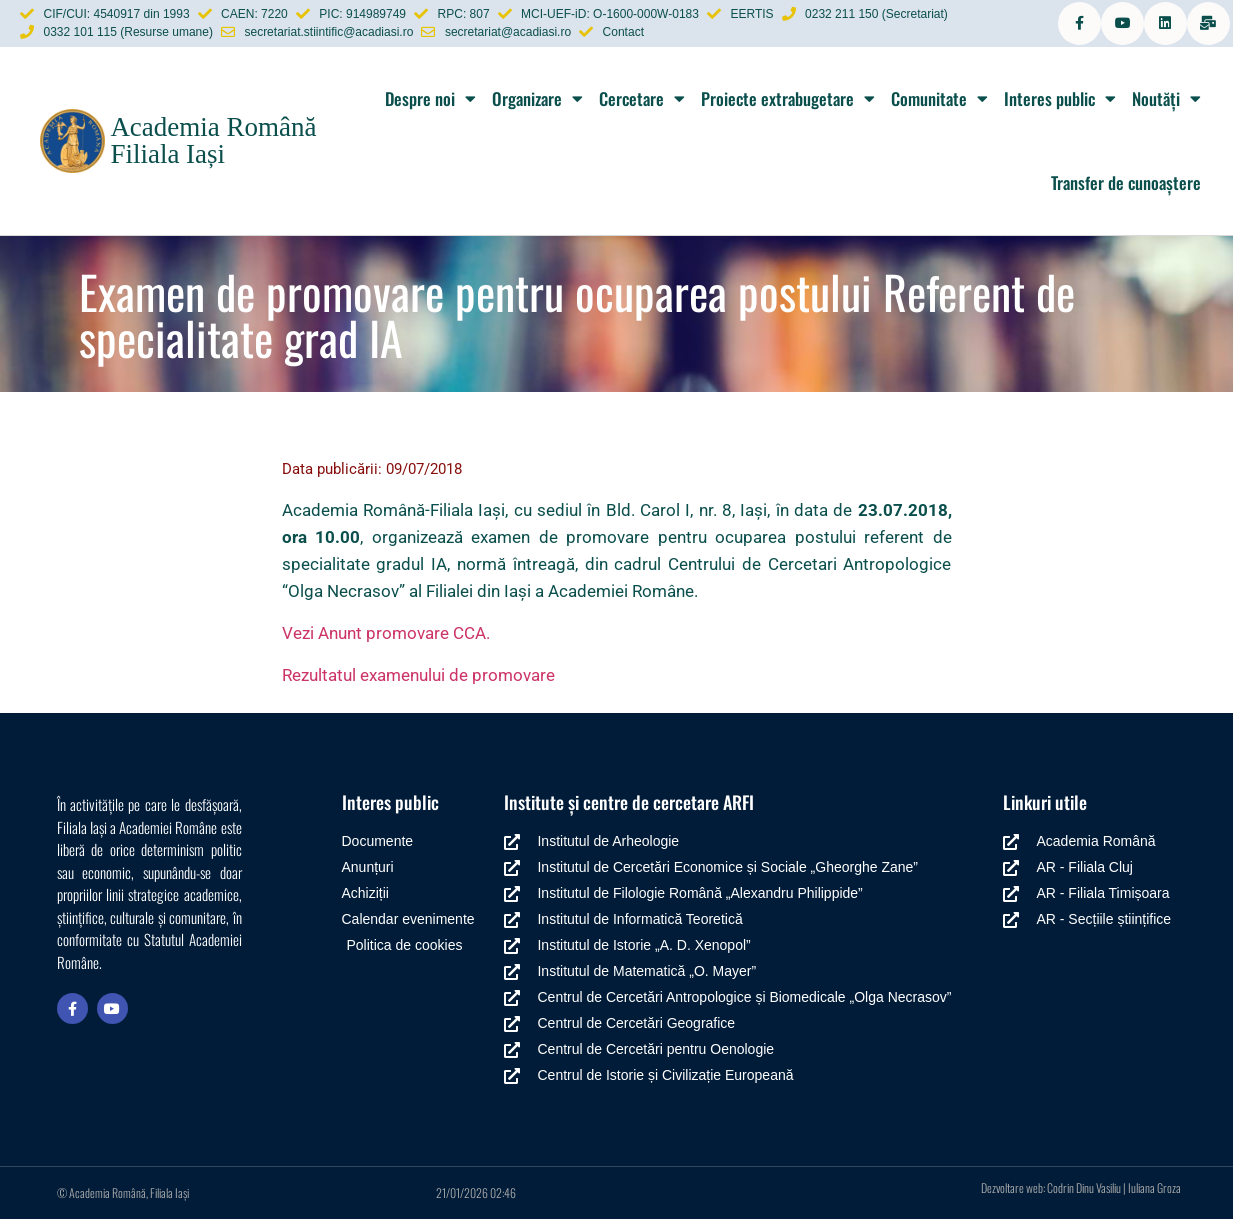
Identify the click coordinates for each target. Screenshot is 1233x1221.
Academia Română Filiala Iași (213, 142)
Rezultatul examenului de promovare (418, 677)
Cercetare (642, 100)
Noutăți (1166, 100)
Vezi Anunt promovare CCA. (386, 635)
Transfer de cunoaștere (1126, 184)
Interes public (1060, 100)
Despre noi (430, 100)
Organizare (537, 100)
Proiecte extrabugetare (788, 100)
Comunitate (939, 100)
